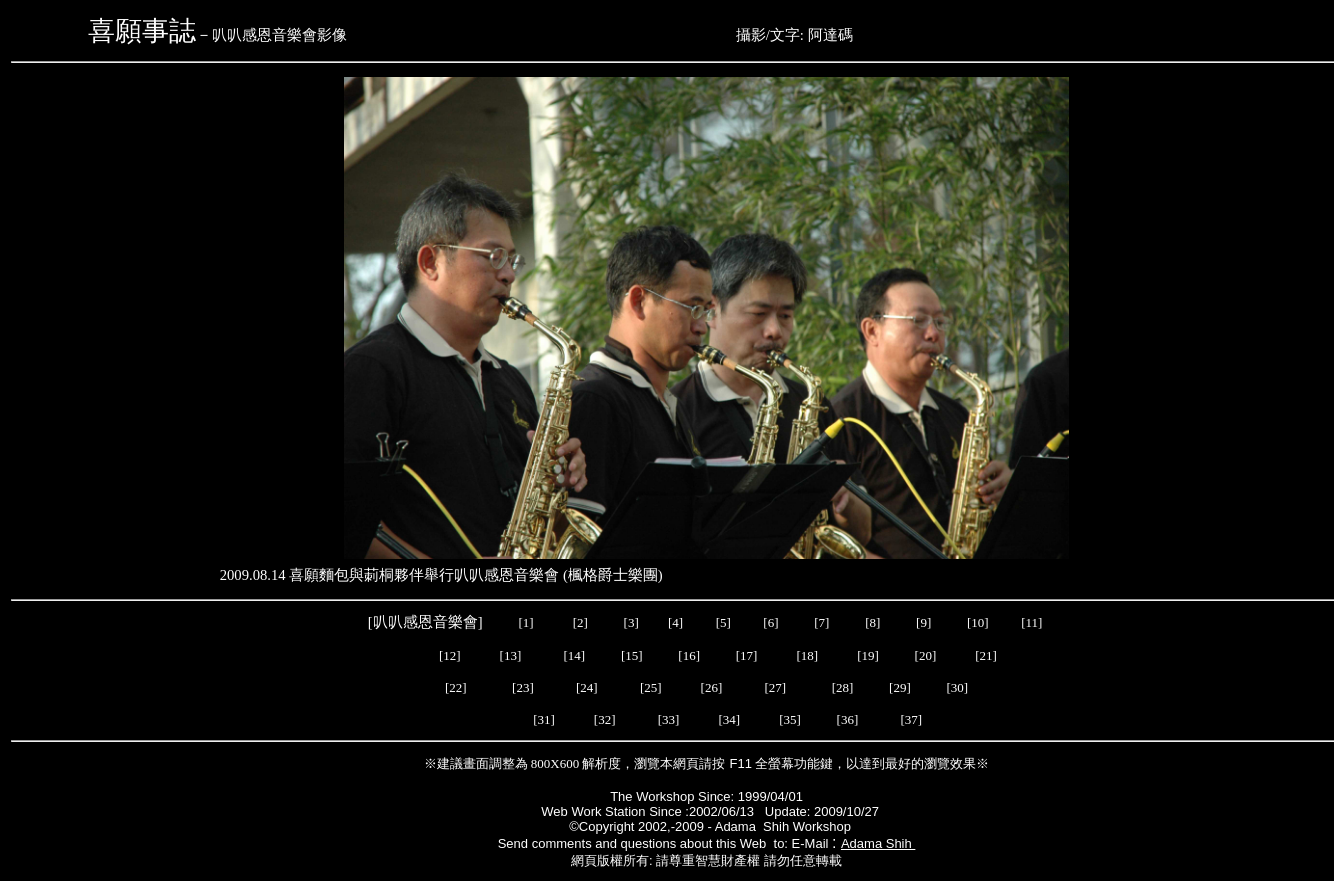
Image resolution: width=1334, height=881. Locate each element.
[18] (807, 655)
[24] (588, 687)
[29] (897, 687)
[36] (848, 719)
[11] (1033, 622)
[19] (868, 655)
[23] (523, 687)
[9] (925, 622)
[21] (987, 655)
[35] (791, 719)
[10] (978, 622)
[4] (674, 622)
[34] (729, 719)
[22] (457, 687)
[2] (580, 622)
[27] (773, 687)
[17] (747, 655)
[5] (723, 622)
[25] (652, 687)
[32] (606, 719)
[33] (669, 719)
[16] (689, 655)
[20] (926, 655)
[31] (544, 719)
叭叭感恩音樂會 (425, 622)
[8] (872, 622)
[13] (511, 655)
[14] (575, 655)
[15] (630, 655)
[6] (769, 622)
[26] (711, 687)
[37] (906, 719)
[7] (821, 622)
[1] (525, 622)
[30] (954, 687)
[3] (631, 622)
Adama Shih (878, 843)
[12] (450, 655)
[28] (842, 687)
